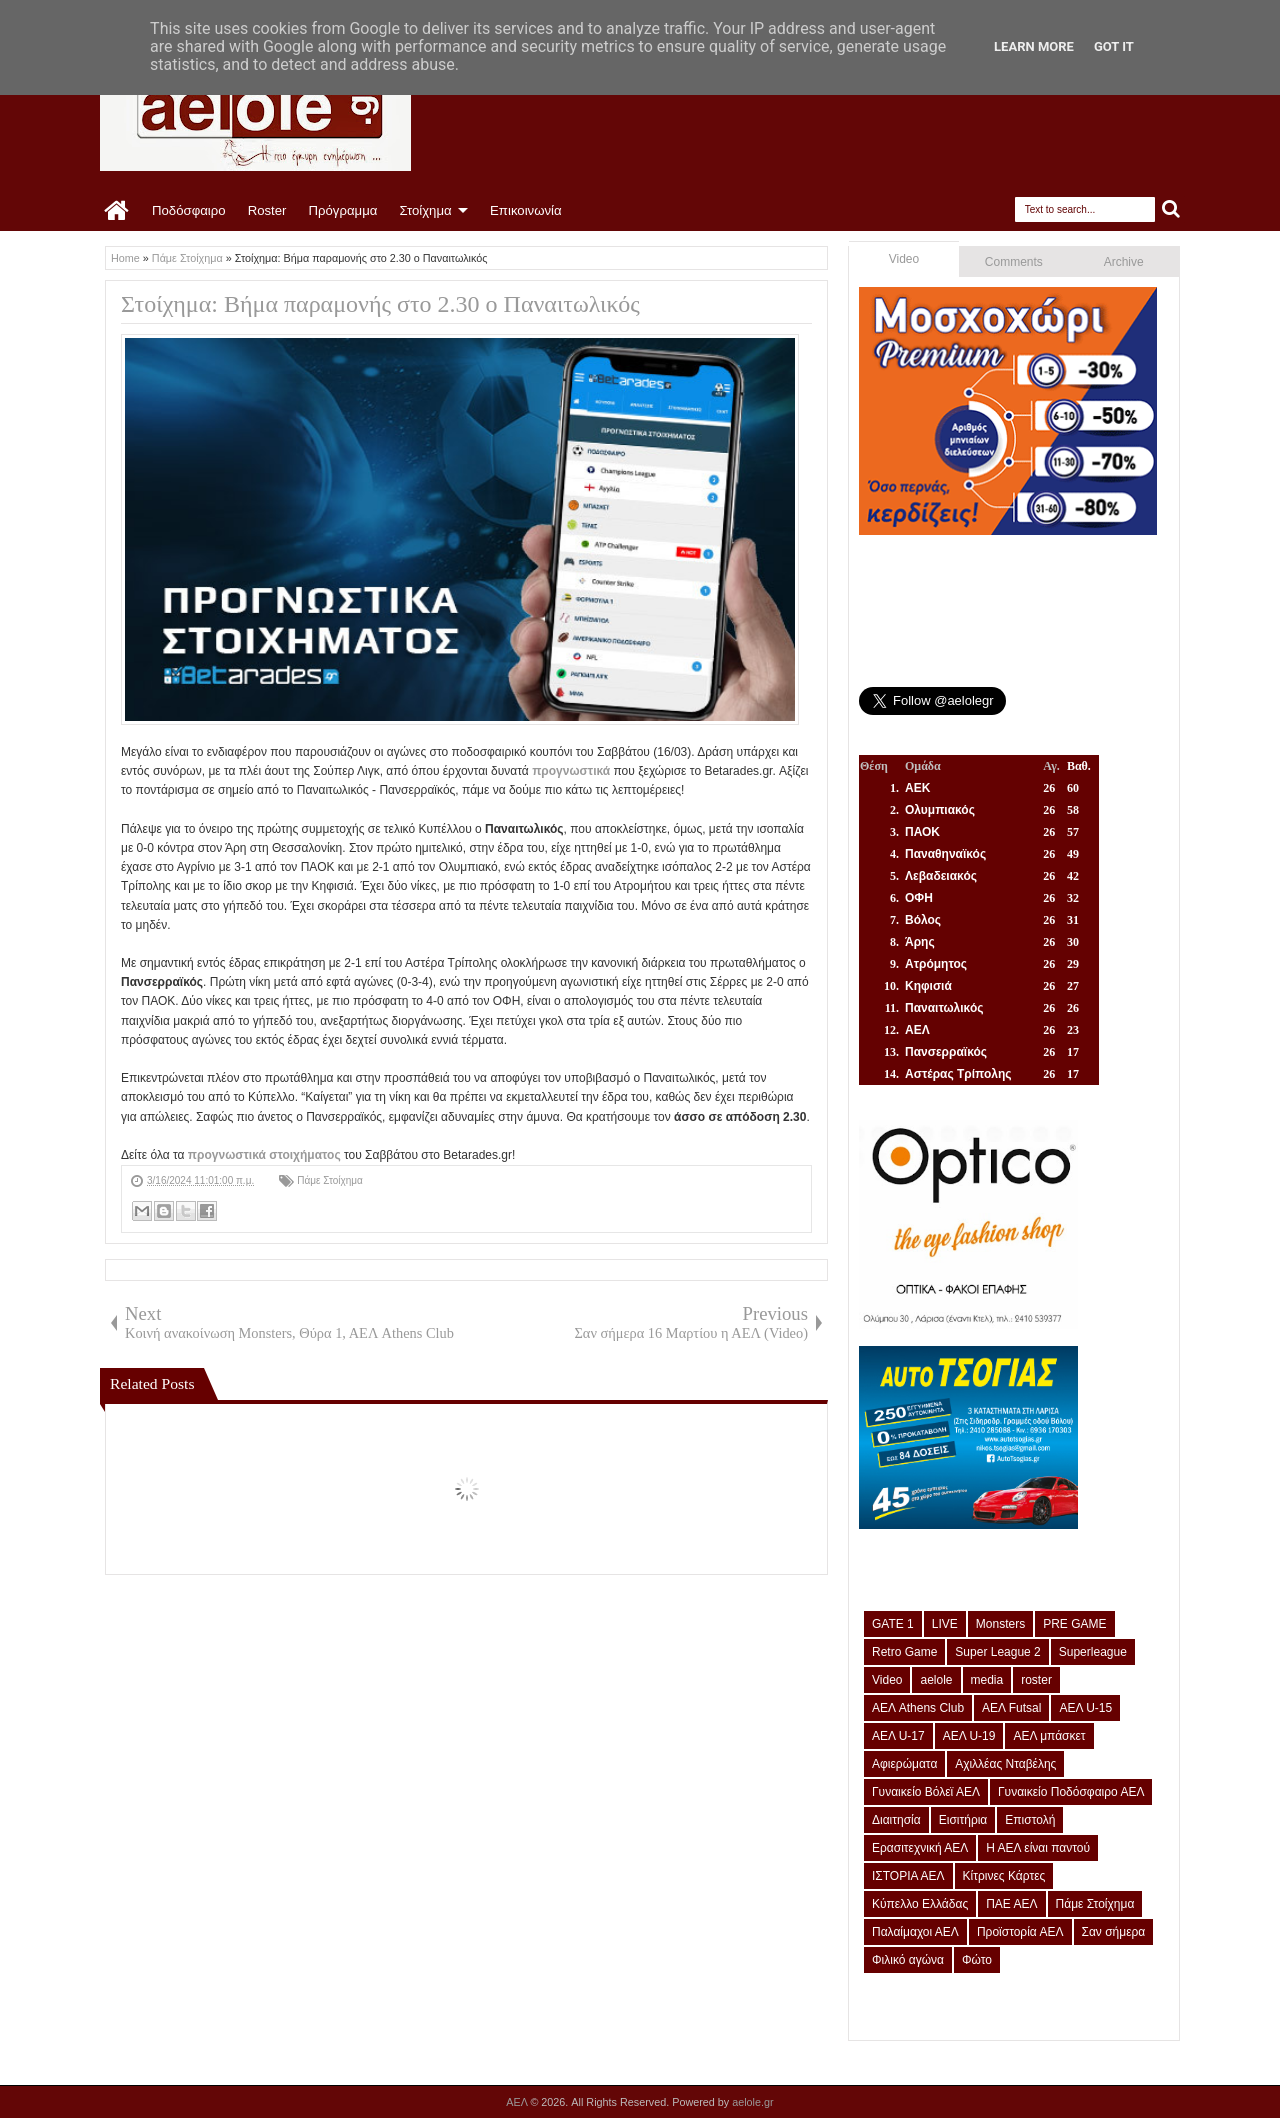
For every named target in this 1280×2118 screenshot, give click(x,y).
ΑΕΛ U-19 (969, 1736)
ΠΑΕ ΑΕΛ (1011, 1904)
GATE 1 (893, 1624)
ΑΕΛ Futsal (1011, 1708)
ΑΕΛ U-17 (898, 1736)
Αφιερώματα (904, 1764)
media (987, 1680)
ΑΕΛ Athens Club (918, 1708)
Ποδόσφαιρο (189, 210)
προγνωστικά (571, 771)
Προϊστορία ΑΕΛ (1020, 1932)
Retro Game (904, 1652)
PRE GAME (1074, 1624)
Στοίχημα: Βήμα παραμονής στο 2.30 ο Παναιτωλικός (380, 304)
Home (117, 211)
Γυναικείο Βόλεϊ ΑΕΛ (926, 1792)
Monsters (1000, 1624)
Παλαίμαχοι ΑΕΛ (915, 1932)
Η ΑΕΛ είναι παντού (1038, 1848)
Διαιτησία (896, 1820)
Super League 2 (997, 1652)
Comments (1014, 262)
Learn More (1034, 46)
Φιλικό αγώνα (908, 1960)
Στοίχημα (425, 210)
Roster (267, 210)
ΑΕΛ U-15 (1085, 1708)
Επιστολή (1030, 1820)
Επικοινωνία (526, 210)
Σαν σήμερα (1114, 1932)
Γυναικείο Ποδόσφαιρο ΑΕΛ (1071, 1792)
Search (1171, 209)
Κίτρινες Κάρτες (1004, 1876)
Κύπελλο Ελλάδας (920, 1904)
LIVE (945, 1624)
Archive (1124, 262)
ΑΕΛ (518, 2102)
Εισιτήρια (963, 1820)
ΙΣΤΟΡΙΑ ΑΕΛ (908, 1876)
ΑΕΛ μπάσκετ (1049, 1736)
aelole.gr (752, 2102)
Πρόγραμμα (342, 210)
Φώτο (977, 1960)
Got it (1114, 46)
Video (904, 259)
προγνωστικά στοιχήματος (264, 1155)
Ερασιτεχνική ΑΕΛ (920, 1848)
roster (1036, 1680)
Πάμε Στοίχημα (330, 1180)
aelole (936, 1680)
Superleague (1093, 1652)
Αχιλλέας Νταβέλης (1005, 1764)
